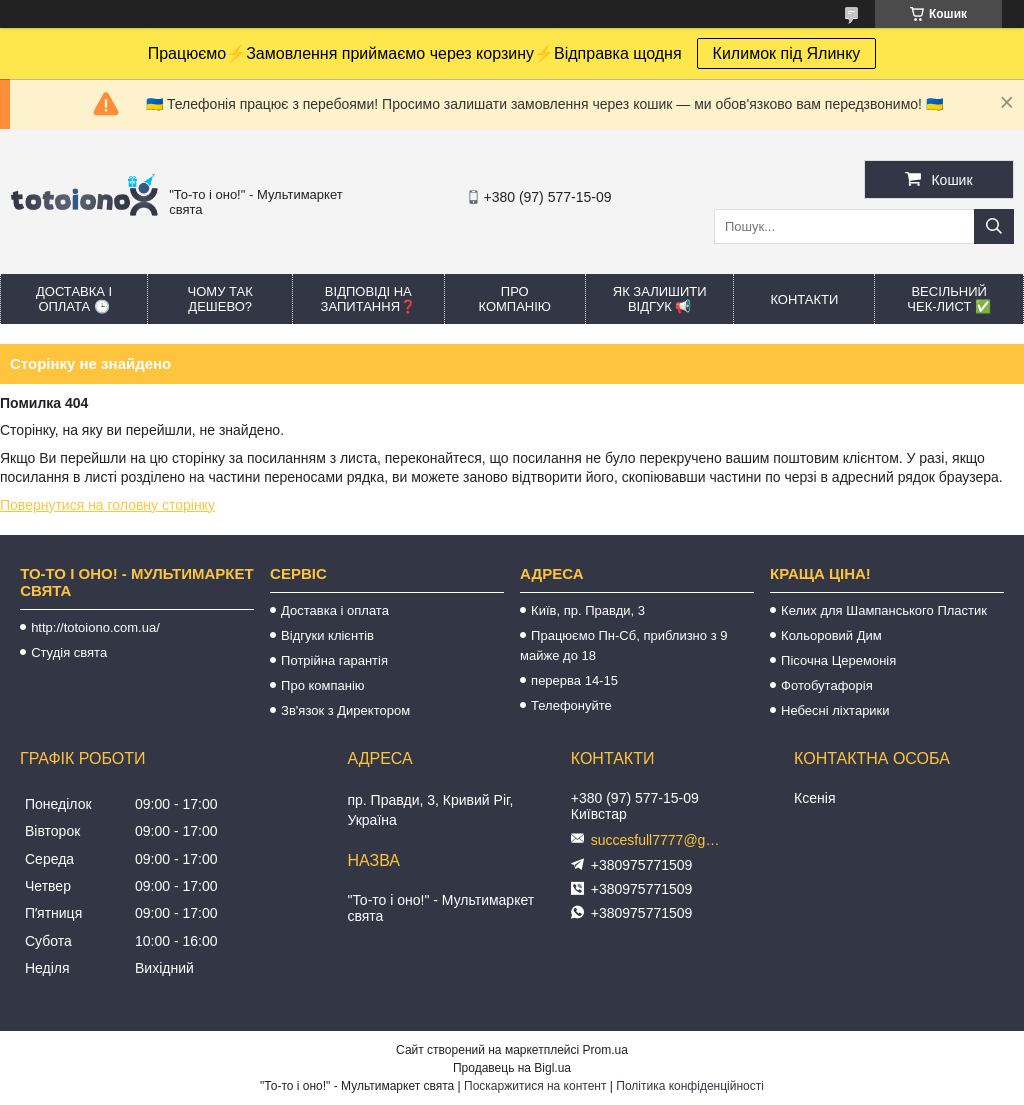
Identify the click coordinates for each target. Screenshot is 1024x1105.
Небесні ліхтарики (835, 710)
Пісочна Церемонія (838, 660)
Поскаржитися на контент (535, 1086)
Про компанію (514, 299)
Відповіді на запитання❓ (368, 299)
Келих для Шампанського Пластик (884, 610)
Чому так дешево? (220, 299)
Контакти (804, 299)
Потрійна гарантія (334, 660)
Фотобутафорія (827, 685)
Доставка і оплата (335, 610)
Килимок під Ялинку (787, 53)
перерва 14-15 (574, 680)
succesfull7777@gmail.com (661, 840)
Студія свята (69, 652)
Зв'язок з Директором (345, 710)
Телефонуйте (571, 705)
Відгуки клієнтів (327, 635)
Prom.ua (605, 1050)
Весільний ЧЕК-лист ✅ (949, 299)
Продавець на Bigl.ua (512, 1068)
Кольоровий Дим (831, 635)
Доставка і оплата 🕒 (74, 299)
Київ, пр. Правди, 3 (588, 610)
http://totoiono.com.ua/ (95, 627)
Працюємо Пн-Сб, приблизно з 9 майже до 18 (623, 645)
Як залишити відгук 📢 (660, 299)
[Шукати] (994, 226)
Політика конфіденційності (690, 1086)
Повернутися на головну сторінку (107, 505)
